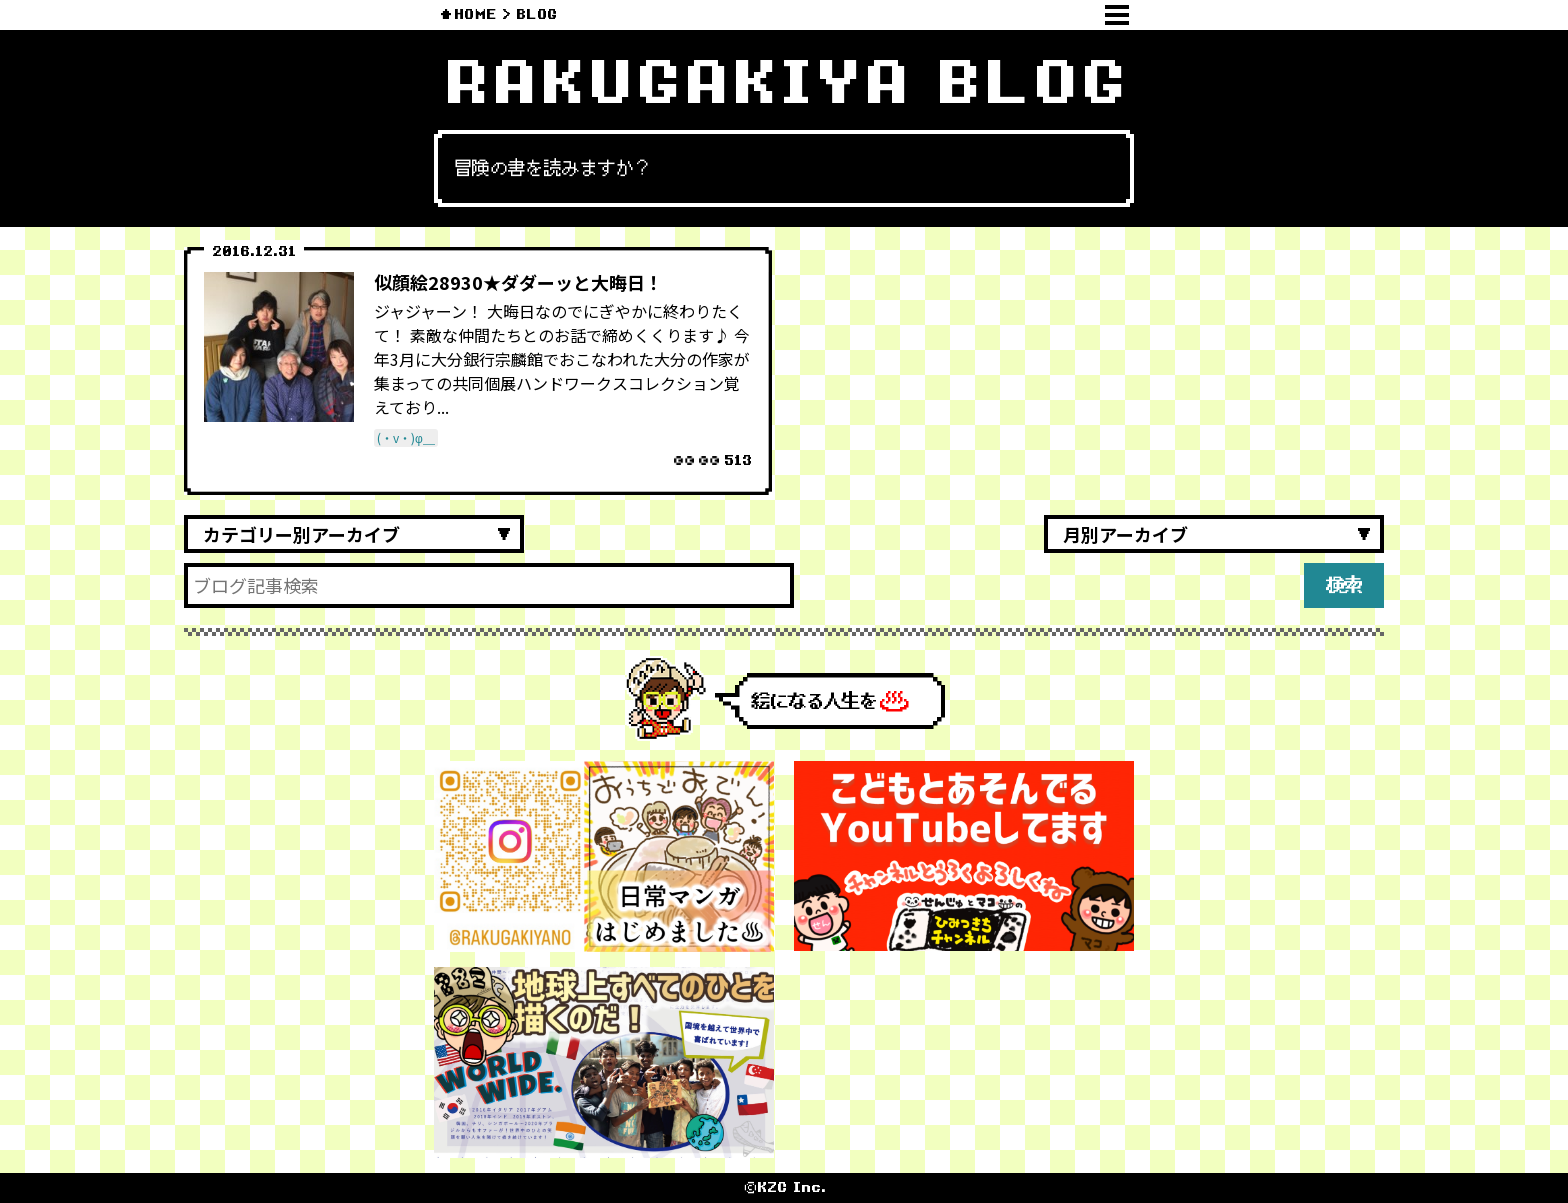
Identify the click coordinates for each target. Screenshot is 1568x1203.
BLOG (536, 14)
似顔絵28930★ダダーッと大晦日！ (518, 282)
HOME (475, 14)
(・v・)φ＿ (406, 437)
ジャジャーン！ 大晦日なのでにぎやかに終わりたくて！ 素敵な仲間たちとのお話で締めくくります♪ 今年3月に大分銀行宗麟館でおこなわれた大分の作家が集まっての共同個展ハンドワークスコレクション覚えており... (562, 359)
